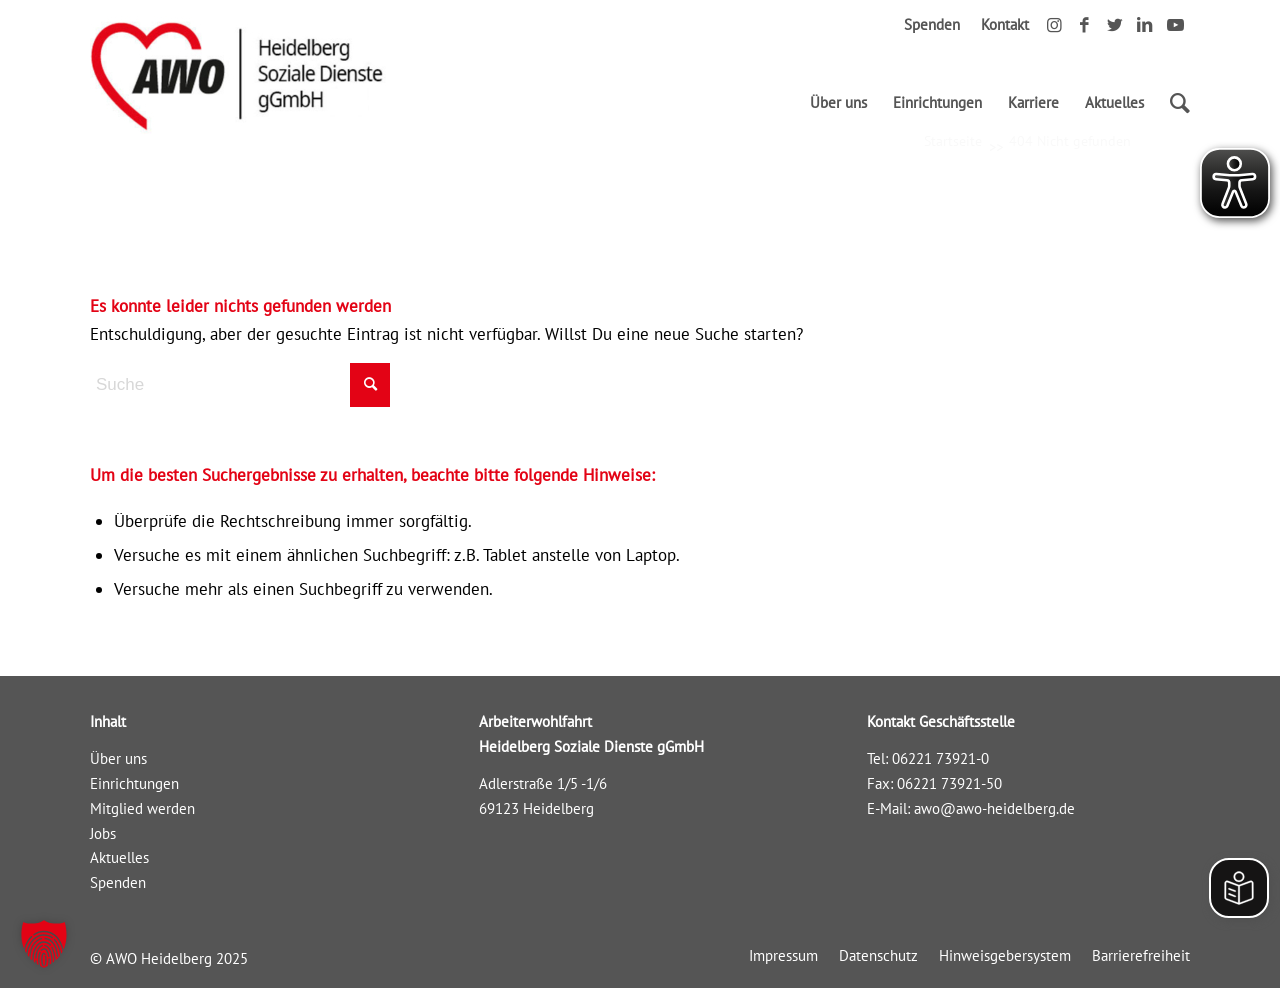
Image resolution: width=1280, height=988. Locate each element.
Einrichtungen (134, 783)
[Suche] (1173, 103)
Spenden (932, 24)
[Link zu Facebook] (1084, 25)
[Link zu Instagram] (1054, 25)
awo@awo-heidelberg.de (994, 808)
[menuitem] (838, 103)
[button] (44, 944)
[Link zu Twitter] (1114, 25)
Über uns (118, 758)
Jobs (103, 833)
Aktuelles (119, 857)
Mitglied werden (142, 808)
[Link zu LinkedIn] (1144, 25)
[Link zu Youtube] (1175, 25)
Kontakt (1005, 24)
